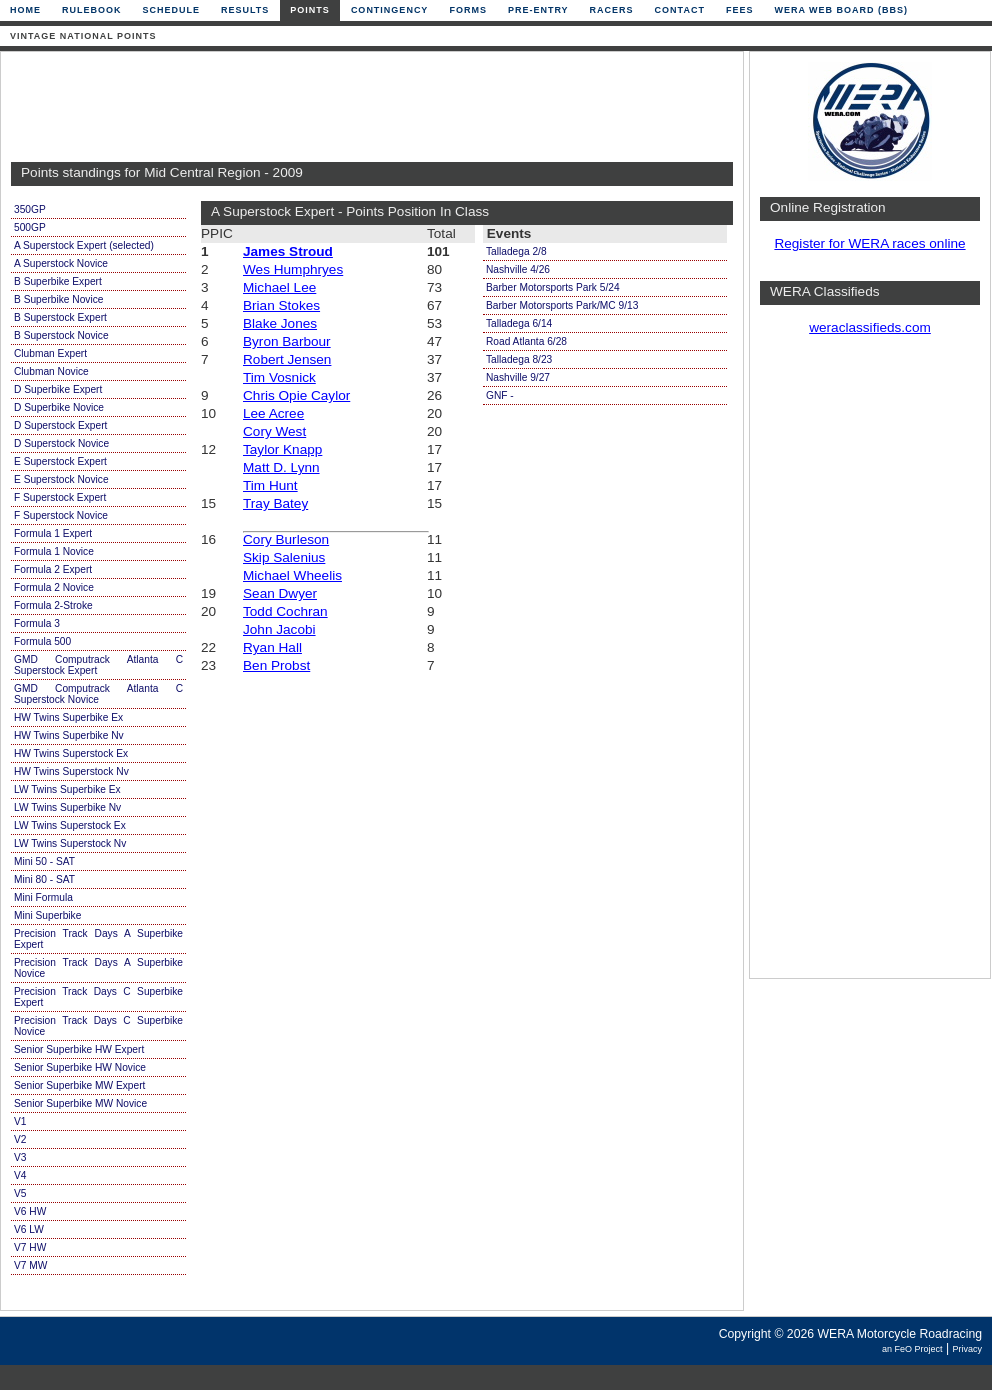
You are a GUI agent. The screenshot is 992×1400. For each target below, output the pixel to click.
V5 (20, 1193)
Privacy (967, 1349)
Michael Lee (279, 287)
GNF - (500, 395)
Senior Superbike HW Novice (80, 1067)
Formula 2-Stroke (53, 605)
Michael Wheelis (292, 575)
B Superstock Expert (60, 317)
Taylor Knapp (282, 449)
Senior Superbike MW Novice (80, 1103)
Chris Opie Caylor (296, 395)
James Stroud (288, 251)
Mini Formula (43, 897)
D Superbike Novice (59, 407)
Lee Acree (273, 413)
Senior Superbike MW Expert (79, 1085)
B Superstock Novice (61, 335)
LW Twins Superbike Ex (67, 789)
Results (245, 10)
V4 (20, 1175)
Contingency (390, 10)
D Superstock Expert (60, 425)
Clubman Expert (50, 353)
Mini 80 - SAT (44, 879)
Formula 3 (37, 623)
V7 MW (30, 1265)
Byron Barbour (287, 341)
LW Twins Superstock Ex (70, 825)
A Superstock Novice (61, 263)
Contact (680, 10)
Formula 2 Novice (54, 587)
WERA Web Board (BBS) (841, 10)
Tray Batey (275, 503)
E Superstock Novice (61, 479)
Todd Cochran (285, 611)
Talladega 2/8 (516, 251)
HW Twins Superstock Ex (71, 753)
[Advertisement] (367, 107)
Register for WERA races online (869, 243)
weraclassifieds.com (870, 327)
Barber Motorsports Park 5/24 (553, 287)
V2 (20, 1139)
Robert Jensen (287, 359)
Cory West (274, 431)
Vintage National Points (83, 36)
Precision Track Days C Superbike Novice (98, 1026)
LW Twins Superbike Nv (67, 807)
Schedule (172, 10)
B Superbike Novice (58, 299)
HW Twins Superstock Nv (71, 771)
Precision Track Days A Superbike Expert (98, 939)
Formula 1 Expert (53, 533)
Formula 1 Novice (54, 551)
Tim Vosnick (279, 377)
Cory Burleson (286, 539)
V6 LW (29, 1229)
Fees (740, 10)
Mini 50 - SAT (44, 861)
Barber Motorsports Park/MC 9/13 (562, 305)
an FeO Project (912, 1349)
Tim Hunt (270, 485)
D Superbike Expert (58, 389)
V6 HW (30, 1211)
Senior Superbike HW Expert (79, 1049)
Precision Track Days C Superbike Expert (98, 997)
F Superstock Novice (61, 515)
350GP (30, 209)
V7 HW (30, 1247)
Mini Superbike (47, 915)
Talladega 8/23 (519, 359)
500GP (30, 227)
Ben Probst (276, 665)
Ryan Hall (272, 647)
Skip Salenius (284, 557)
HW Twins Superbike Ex (68, 717)
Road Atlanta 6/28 (526, 341)
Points (310, 10)
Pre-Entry (538, 10)
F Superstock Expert (60, 497)
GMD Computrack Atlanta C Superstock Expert (98, 665)
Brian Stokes (281, 305)
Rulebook (92, 10)
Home (25, 10)
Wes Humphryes (293, 269)
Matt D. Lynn (281, 467)
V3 (20, 1157)
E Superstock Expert (60, 461)
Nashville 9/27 (518, 377)
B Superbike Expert (58, 281)
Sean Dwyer (280, 593)
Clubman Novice (51, 371)
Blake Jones (280, 323)
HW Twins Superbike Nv (69, 735)
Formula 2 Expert (53, 569)
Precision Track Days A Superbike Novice (98, 968)
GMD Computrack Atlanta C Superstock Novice (98, 694)
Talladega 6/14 (519, 323)
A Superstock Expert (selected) (84, 245)
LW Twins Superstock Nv (70, 843)
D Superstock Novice (61, 443)
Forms (468, 10)
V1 (20, 1121)
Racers (612, 10)
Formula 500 (42, 641)
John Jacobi (279, 629)
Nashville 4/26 (518, 269)
